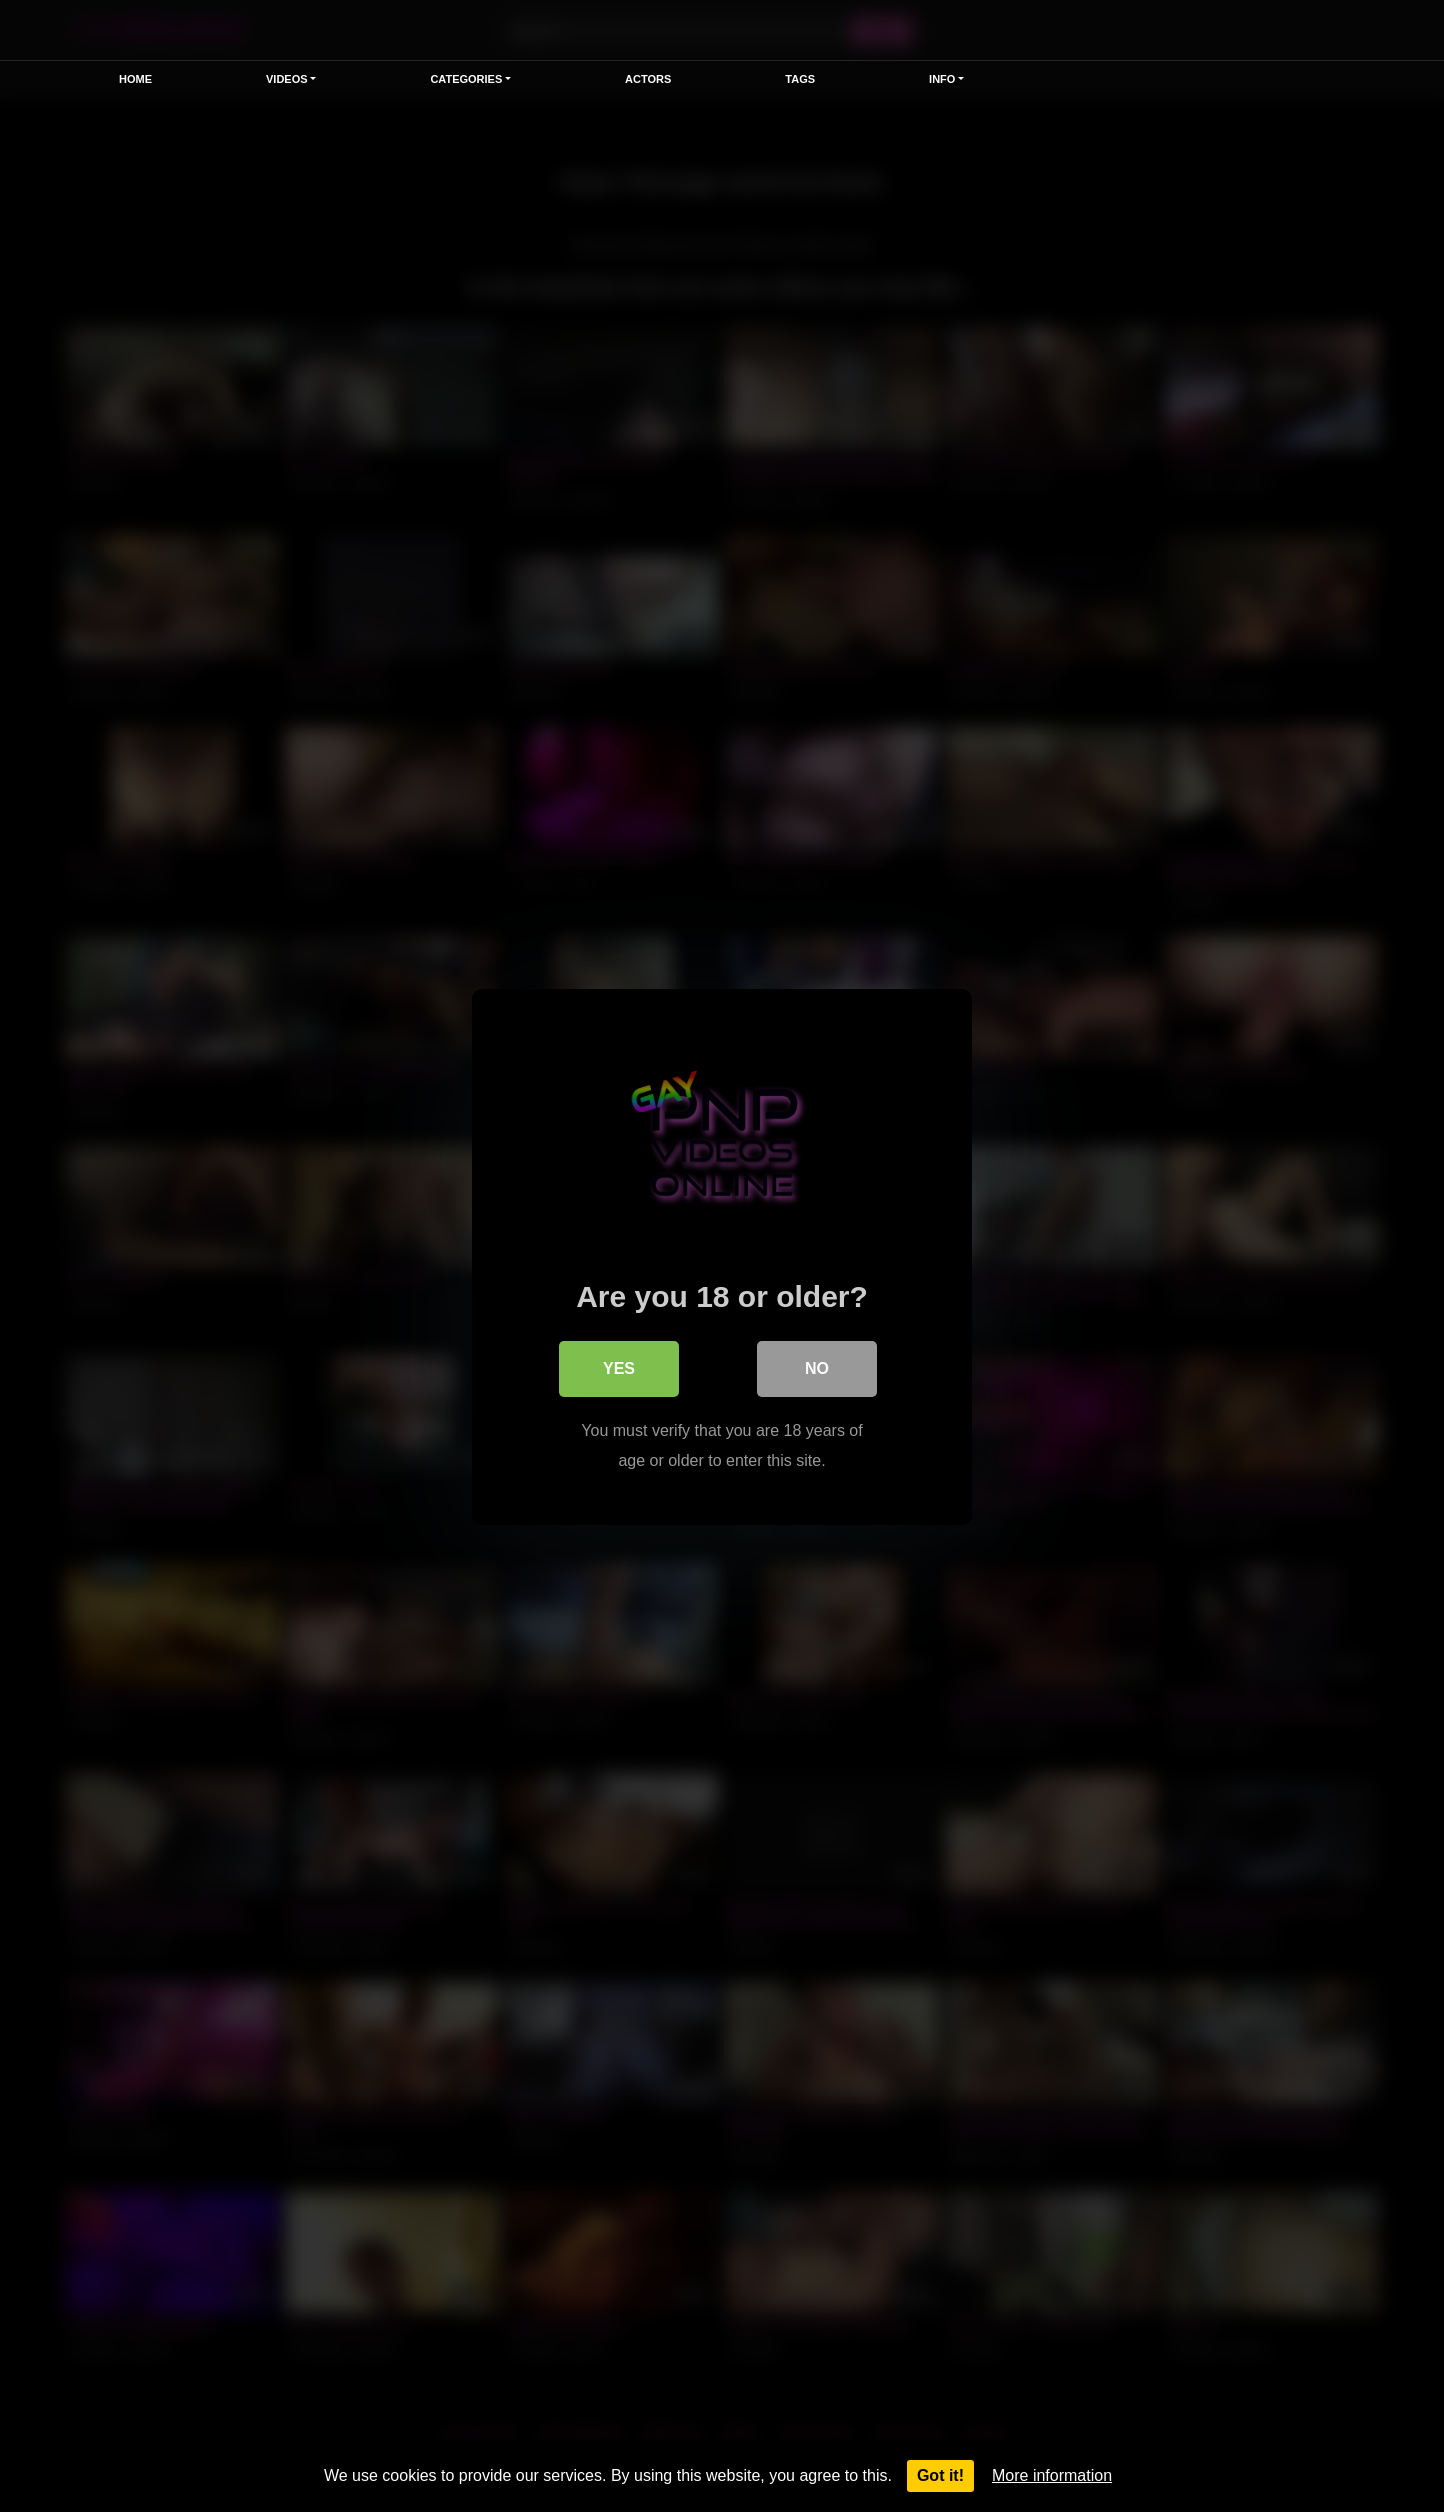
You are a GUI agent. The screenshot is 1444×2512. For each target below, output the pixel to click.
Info (942, 79)
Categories (466, 79)
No (817, 1367)
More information (1052, 2475)
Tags (800, 79)
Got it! (940, 2475)
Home (135, 79)
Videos (287, 79)
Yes (619, 1367)
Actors (648, 79)
